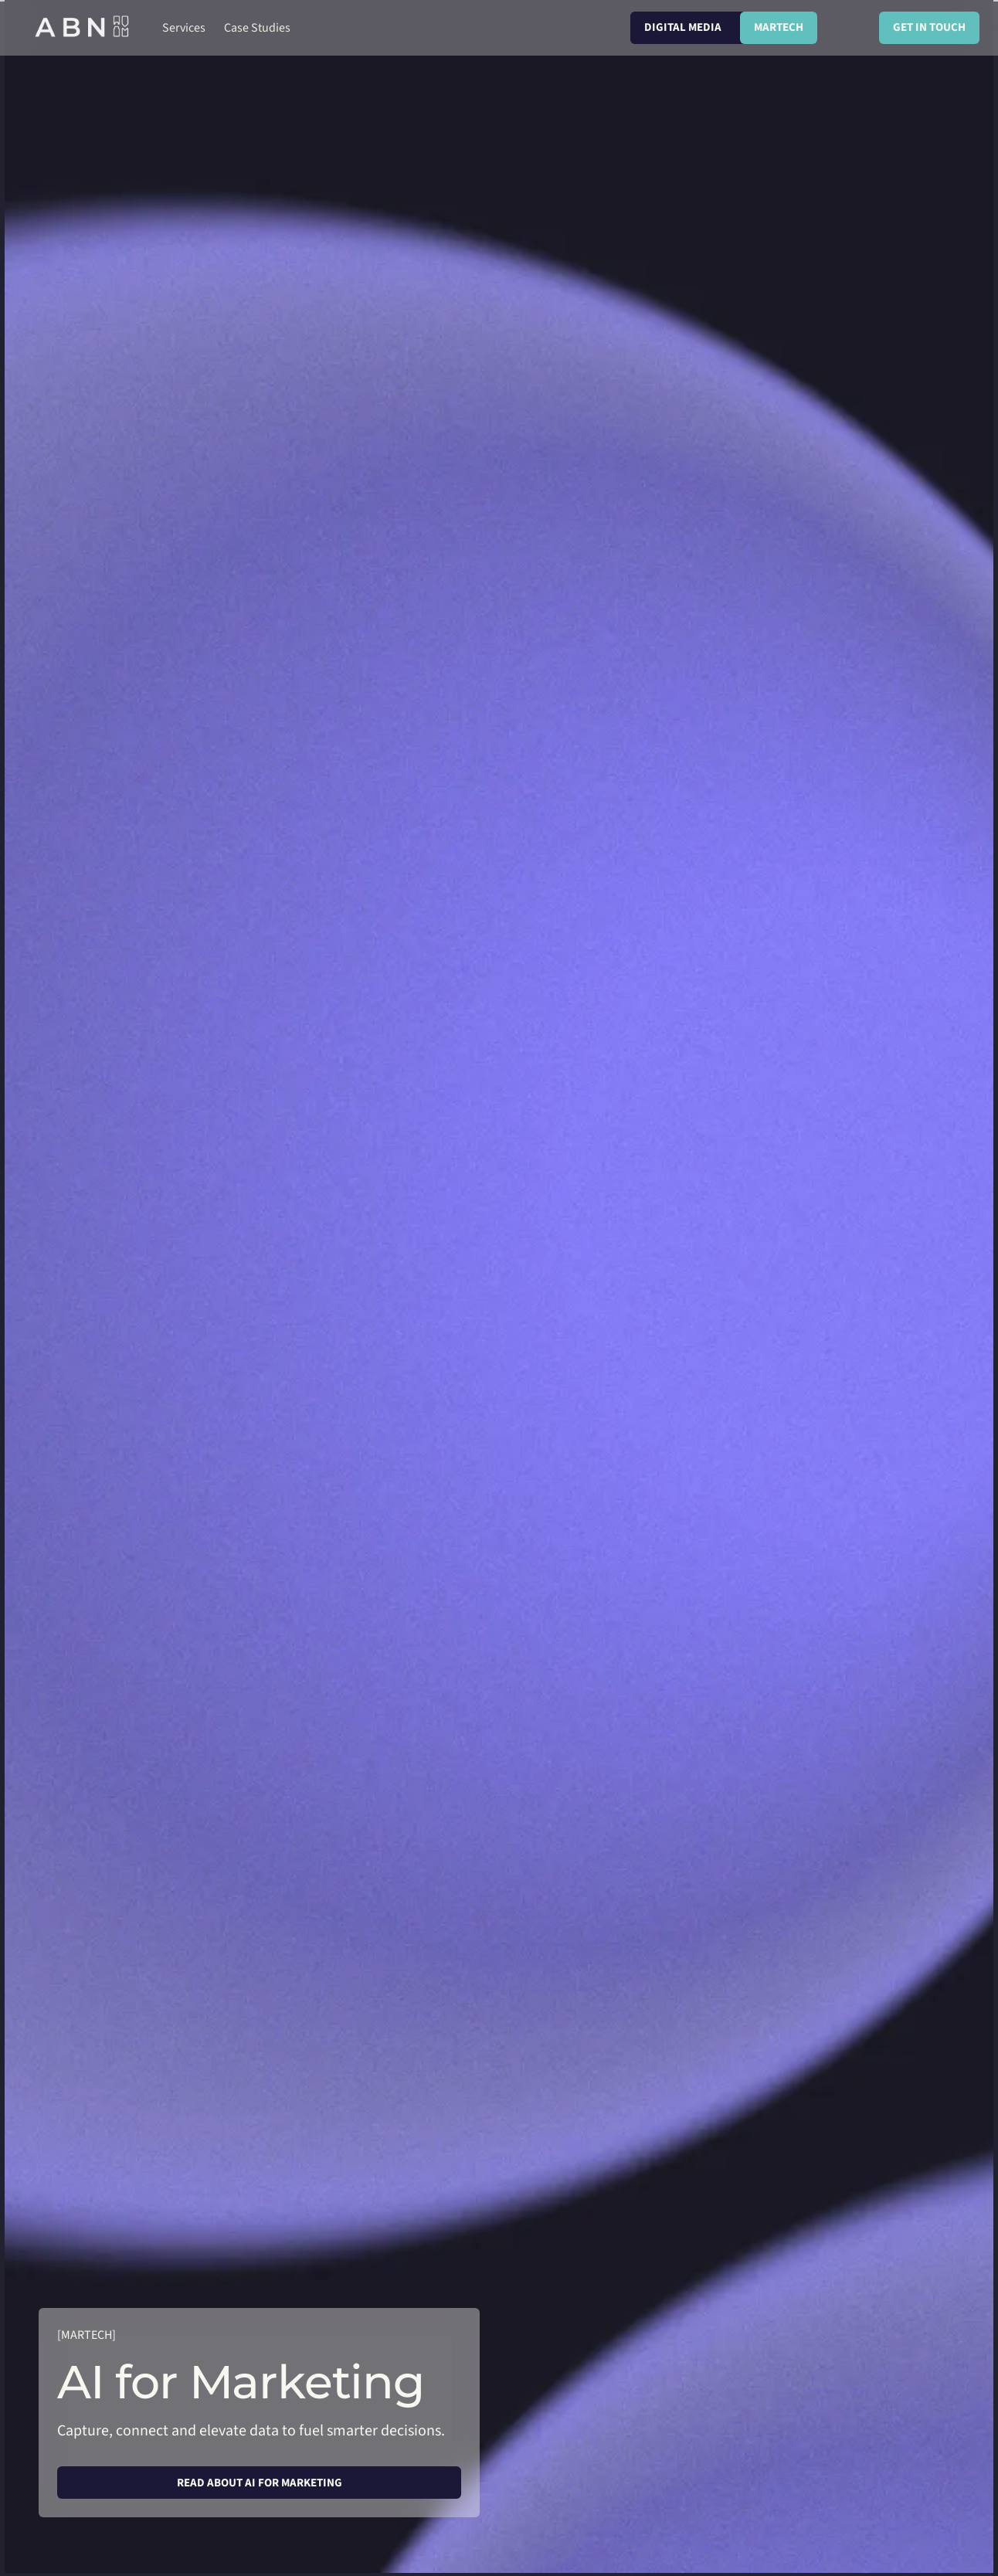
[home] (82, 28)
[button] (183, 27)
